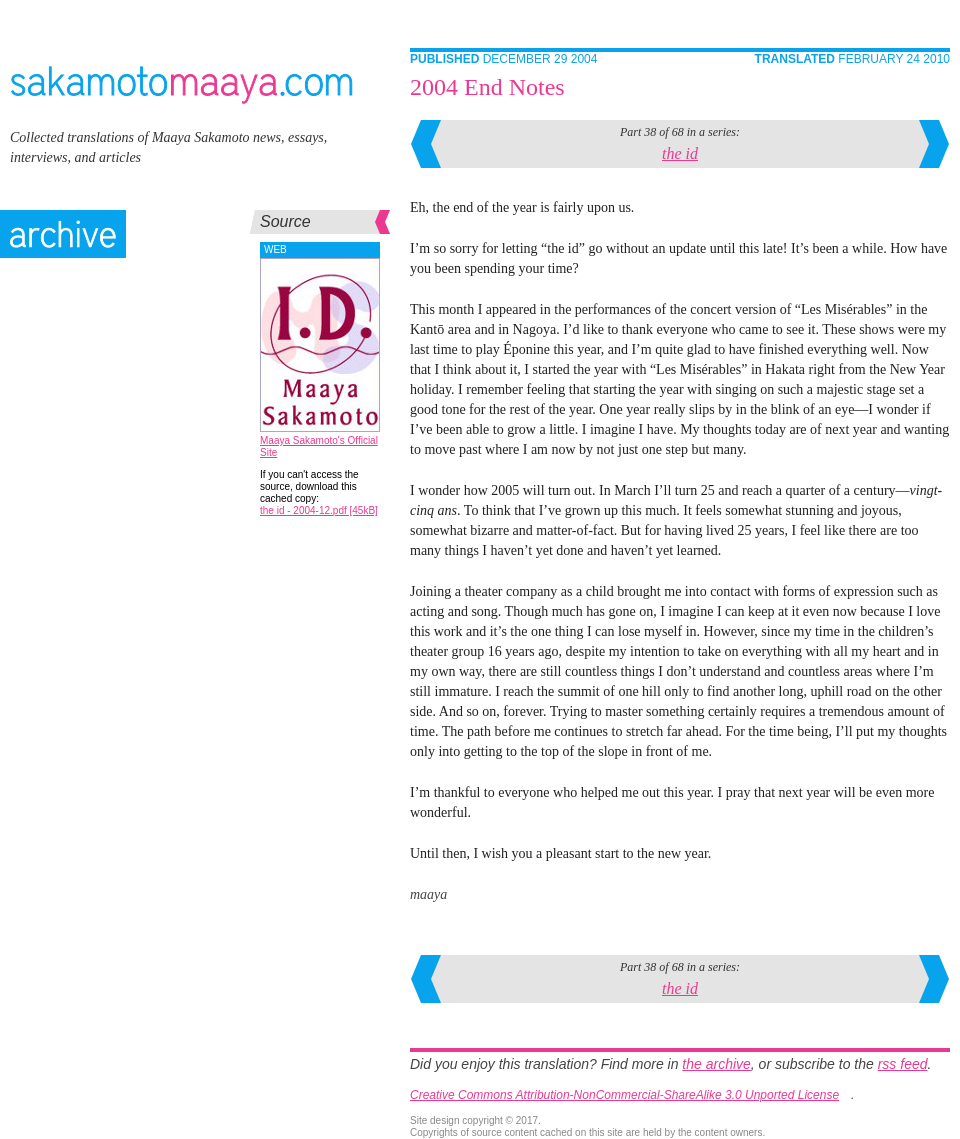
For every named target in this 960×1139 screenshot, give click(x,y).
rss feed (903, 1064)
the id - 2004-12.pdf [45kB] (319, 510)
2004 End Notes (487, 87)
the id (680, 153)
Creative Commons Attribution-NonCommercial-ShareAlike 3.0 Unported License (624, 1095)
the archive (716, 1064)
